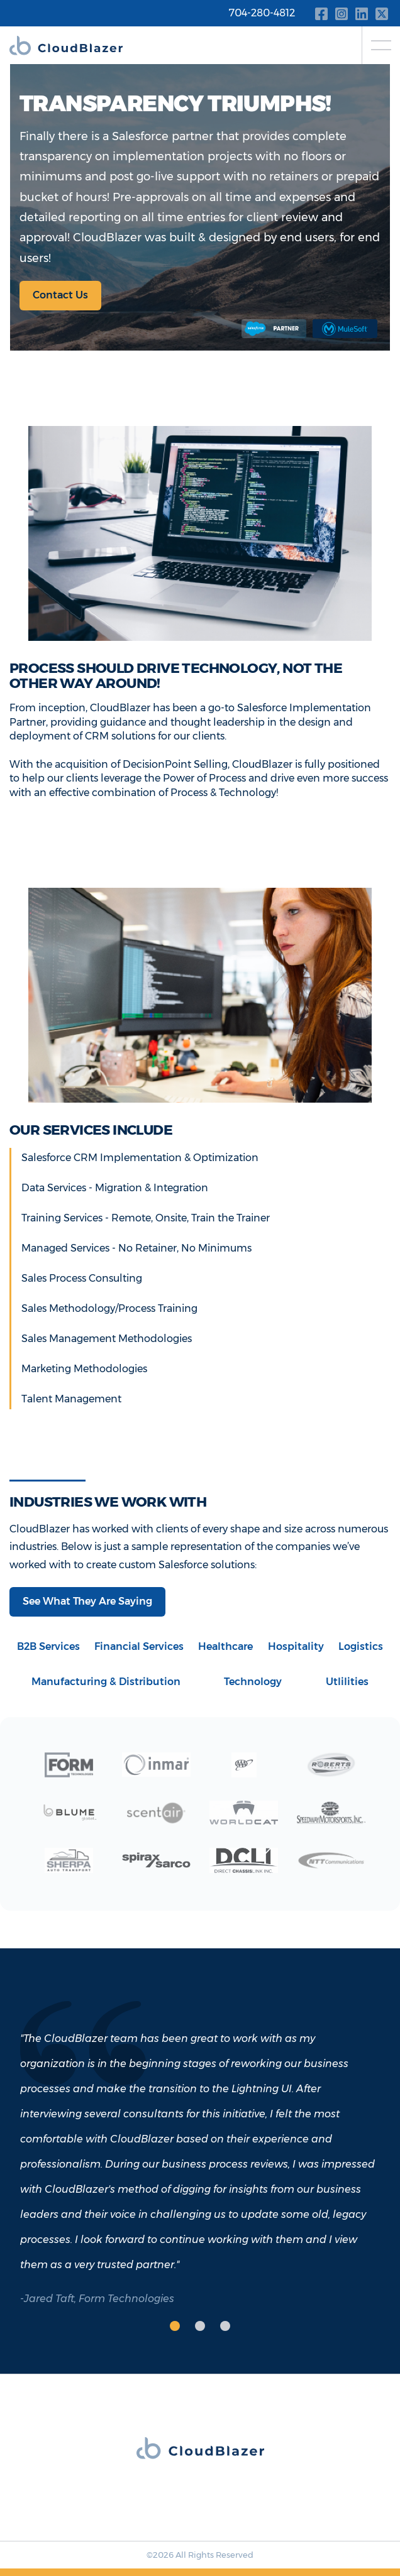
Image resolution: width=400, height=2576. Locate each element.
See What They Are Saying (87, 1601)
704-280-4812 (262, 13)
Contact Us (60, 295)
